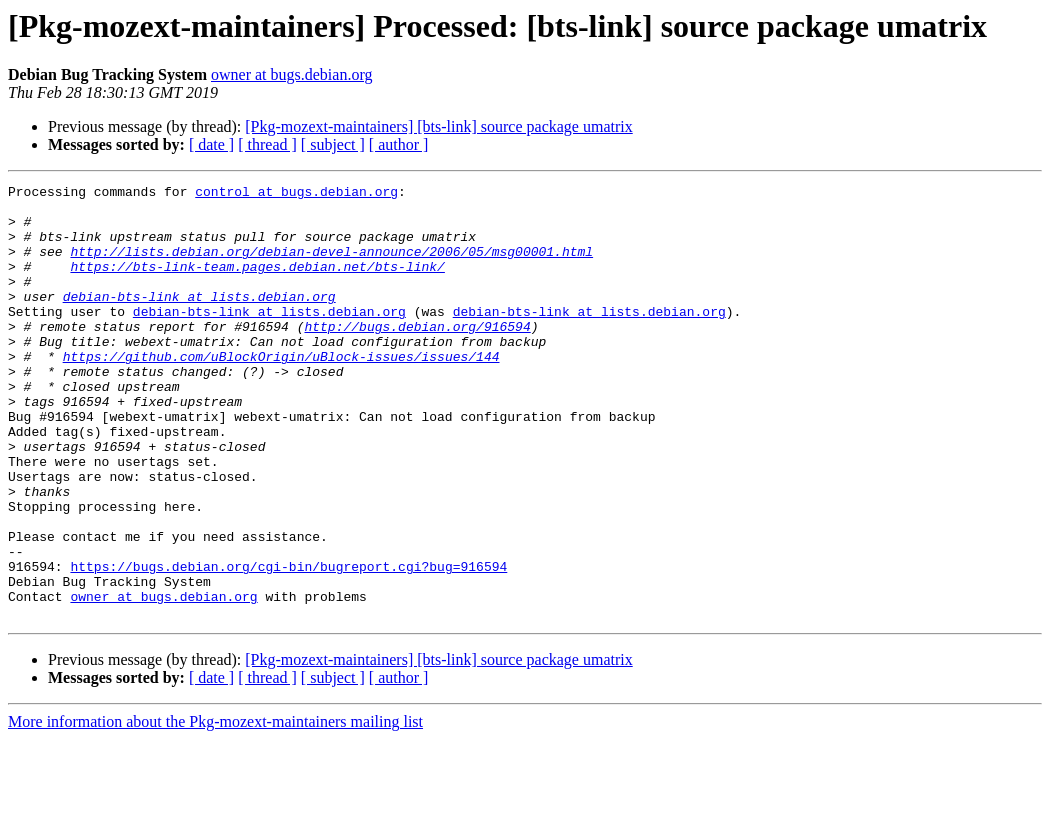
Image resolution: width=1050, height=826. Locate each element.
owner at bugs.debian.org (291, 74)
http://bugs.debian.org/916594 (417, 356)
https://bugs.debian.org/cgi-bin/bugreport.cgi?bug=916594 (288, 644)
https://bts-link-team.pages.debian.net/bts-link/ (257, 284)
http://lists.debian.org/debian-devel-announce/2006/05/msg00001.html (331, 266)
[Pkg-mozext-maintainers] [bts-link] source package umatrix (438, 126)
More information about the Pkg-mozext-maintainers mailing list (215, 808)
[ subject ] (333, 144)
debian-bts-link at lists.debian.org (199, 320)
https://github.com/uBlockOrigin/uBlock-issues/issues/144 (281, 392)
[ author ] (399, 144)
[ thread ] (267, 144)
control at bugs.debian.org (296, 194)
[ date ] (211, 144)
